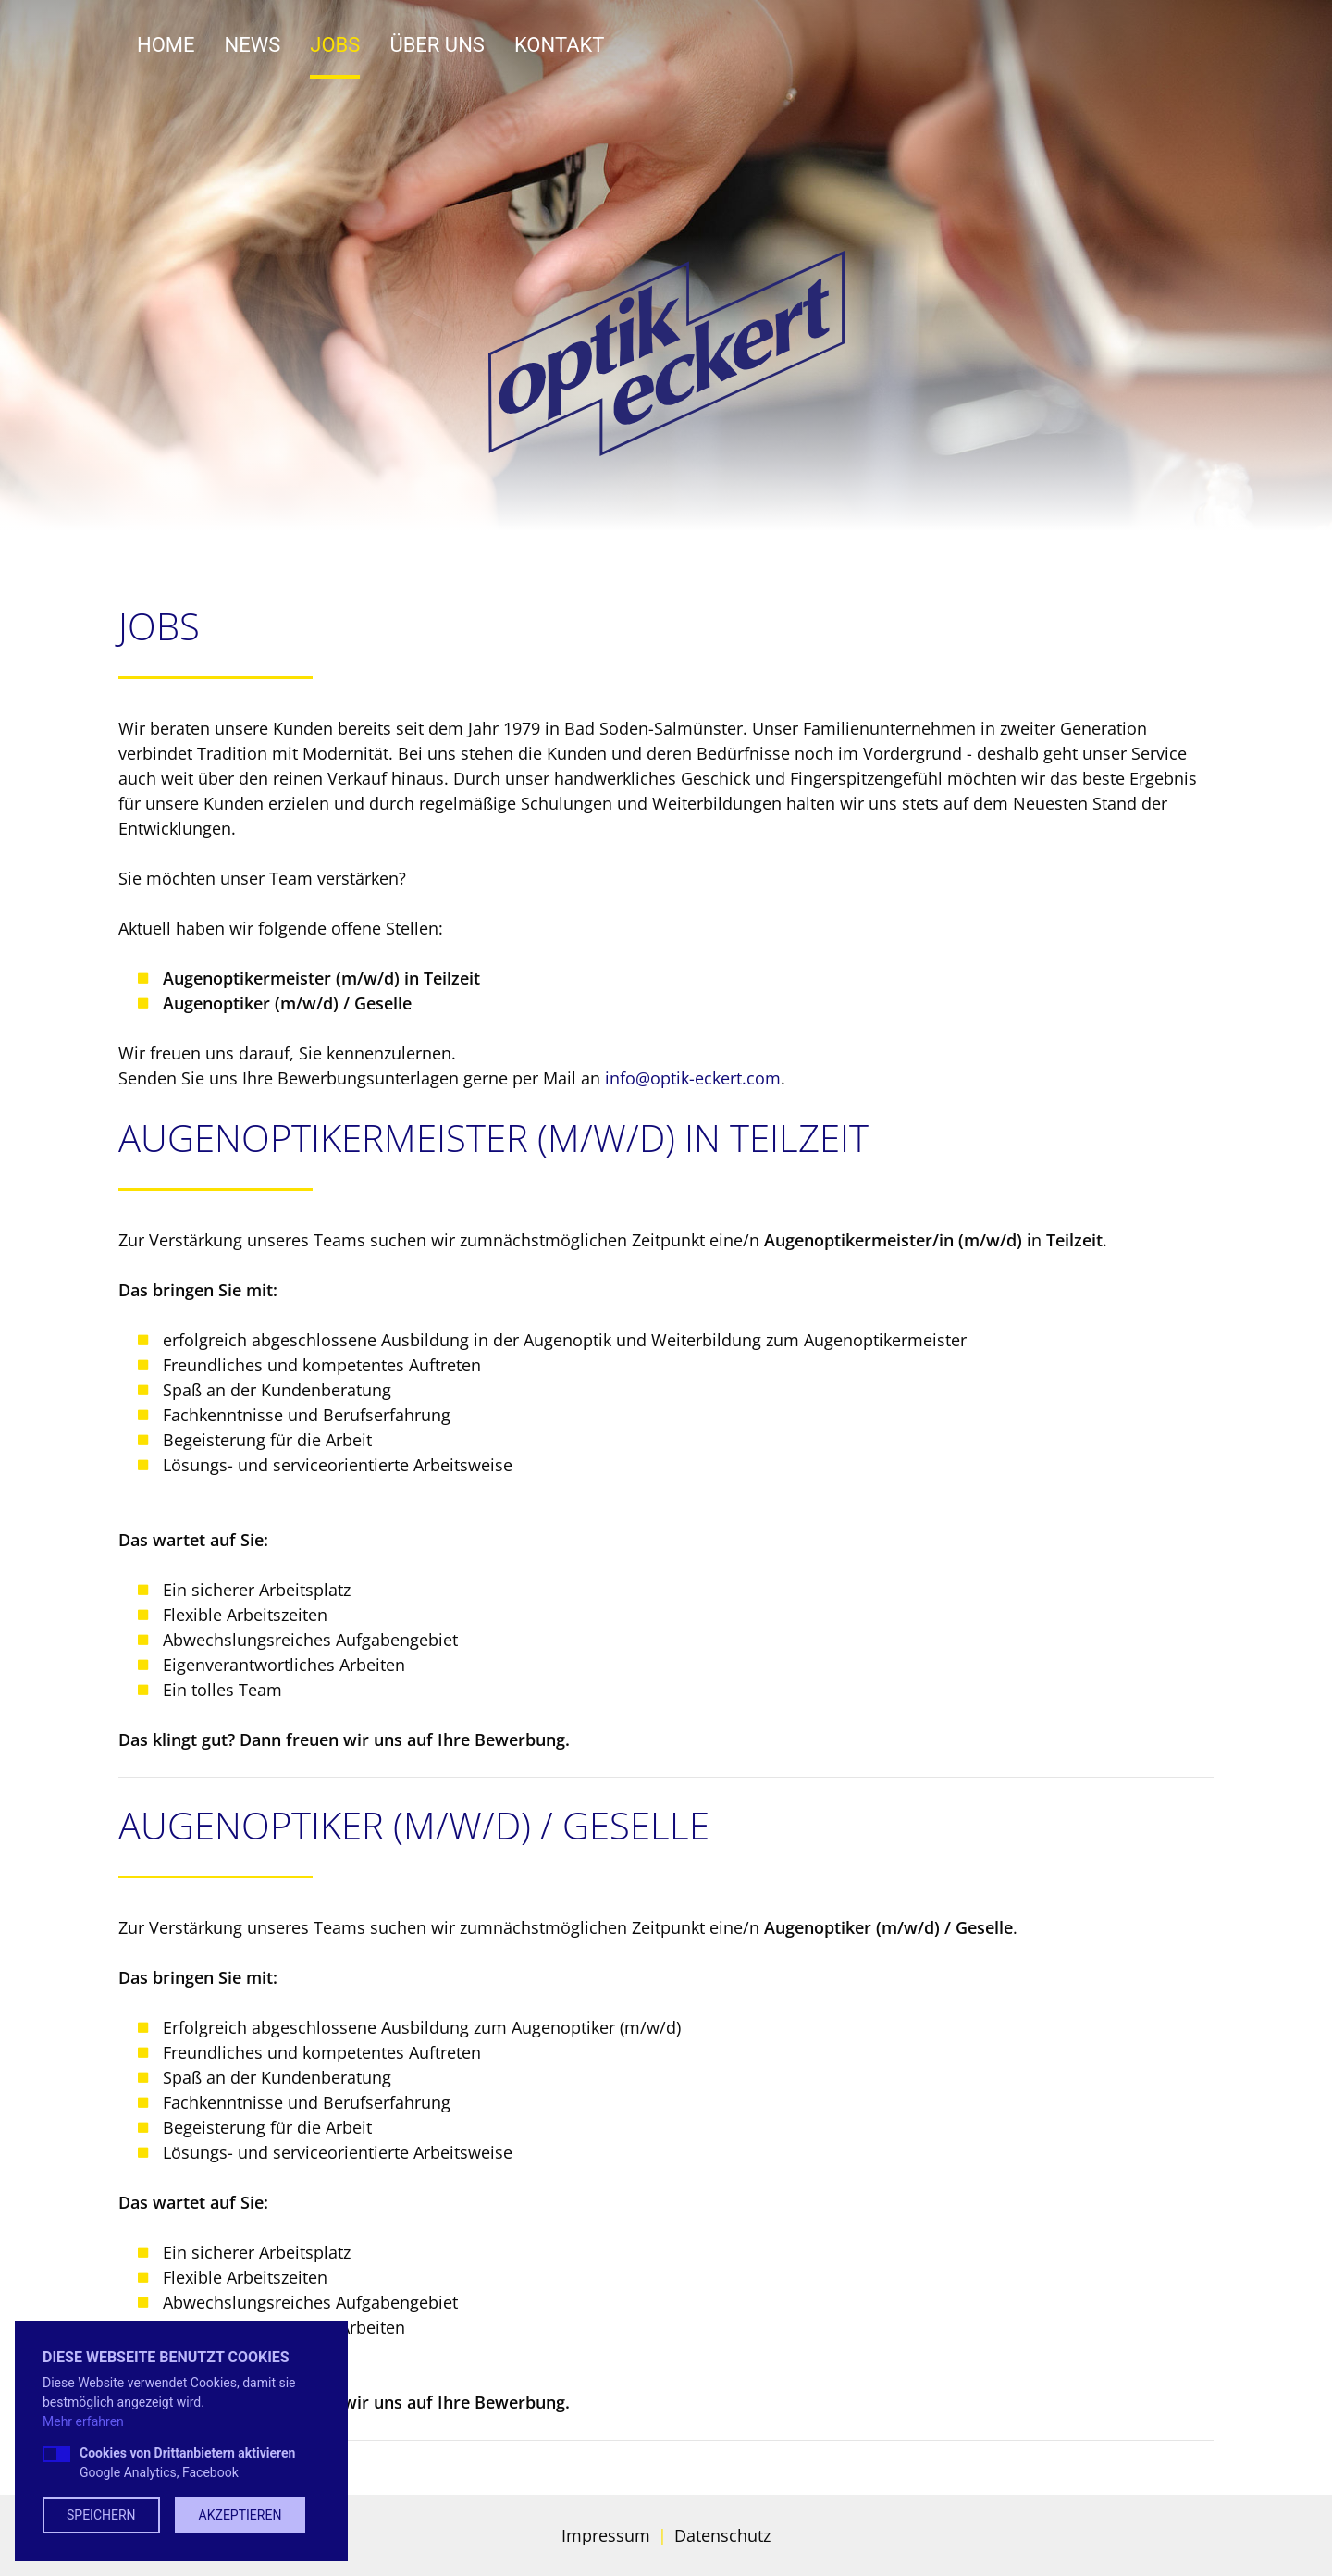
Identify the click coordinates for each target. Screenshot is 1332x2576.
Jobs (335, 44)
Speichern (101, 2515)
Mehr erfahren (83, 2421)
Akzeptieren (240, 2515)
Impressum (605, 2535)
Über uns (437, 44)
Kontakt (559, 44)
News (253, 44)
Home (166, 44)
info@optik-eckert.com (693, 1078)
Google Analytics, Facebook (187, 2463)
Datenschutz (722, 2535)
